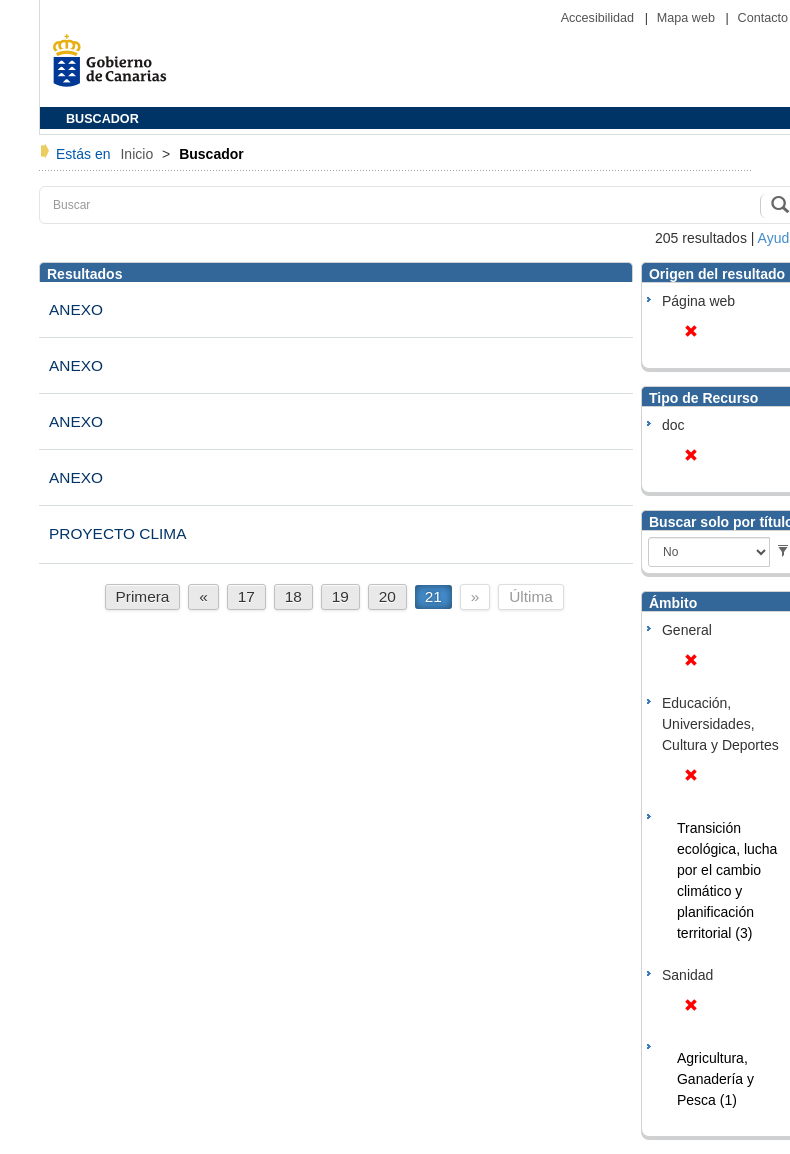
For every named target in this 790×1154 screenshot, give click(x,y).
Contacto (763, 18)
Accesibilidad (599, 18)
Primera (143, 596)
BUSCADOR (102, 119)
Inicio (138, 154)
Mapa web (688, 18)
